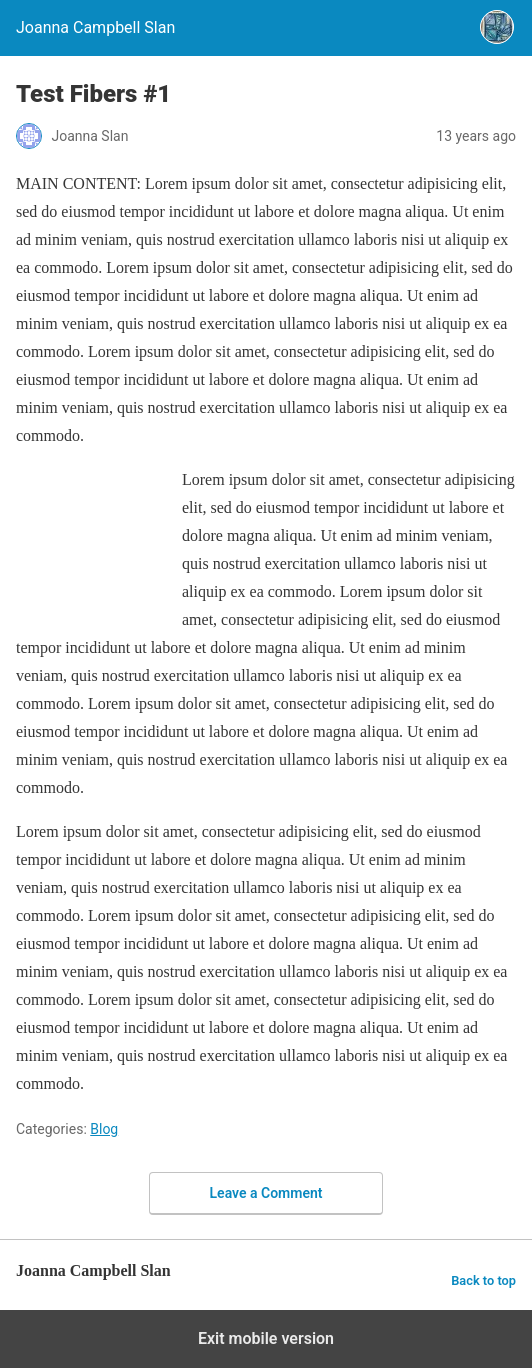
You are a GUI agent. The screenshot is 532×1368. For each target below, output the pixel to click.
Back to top (483, 1280)
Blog (104, 1129)
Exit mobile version (266, 1338)
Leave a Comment (266, 1193)
